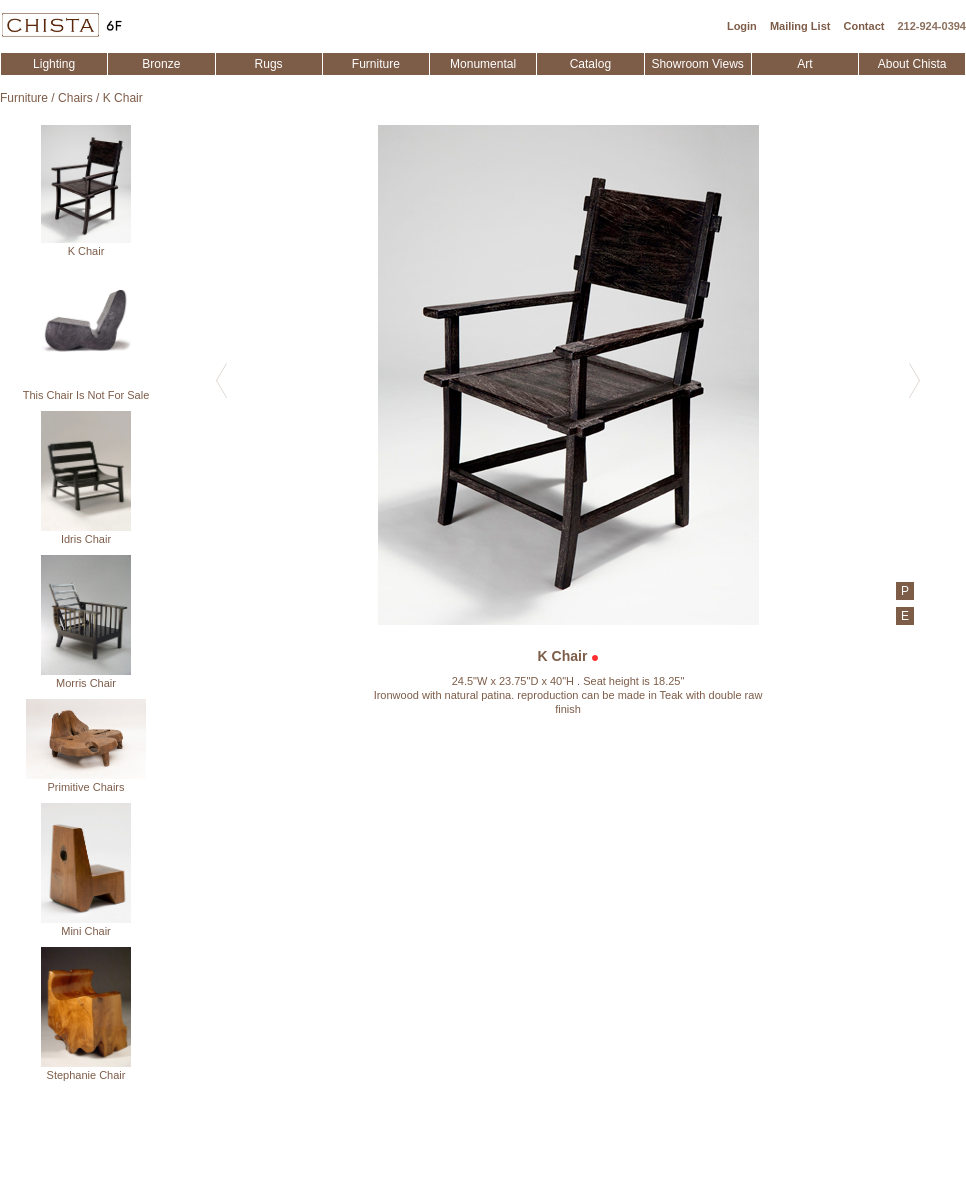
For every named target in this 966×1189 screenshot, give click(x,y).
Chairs (75, 98)
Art (804, 64)
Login (742, 26)
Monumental (483, 64)
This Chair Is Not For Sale (86, 334)
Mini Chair (86, 870)
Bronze (161, 64)
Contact (863, 26)
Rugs (269, 64)
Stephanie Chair (86, 1014)
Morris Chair (86, 622)
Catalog (590, 64)
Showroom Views (697, 64)
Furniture (376, 64)
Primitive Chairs (86, 746)
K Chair (123, 98)
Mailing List (800, 26)
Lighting (54, 64)
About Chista (912, 64)
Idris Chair (86, 478)
